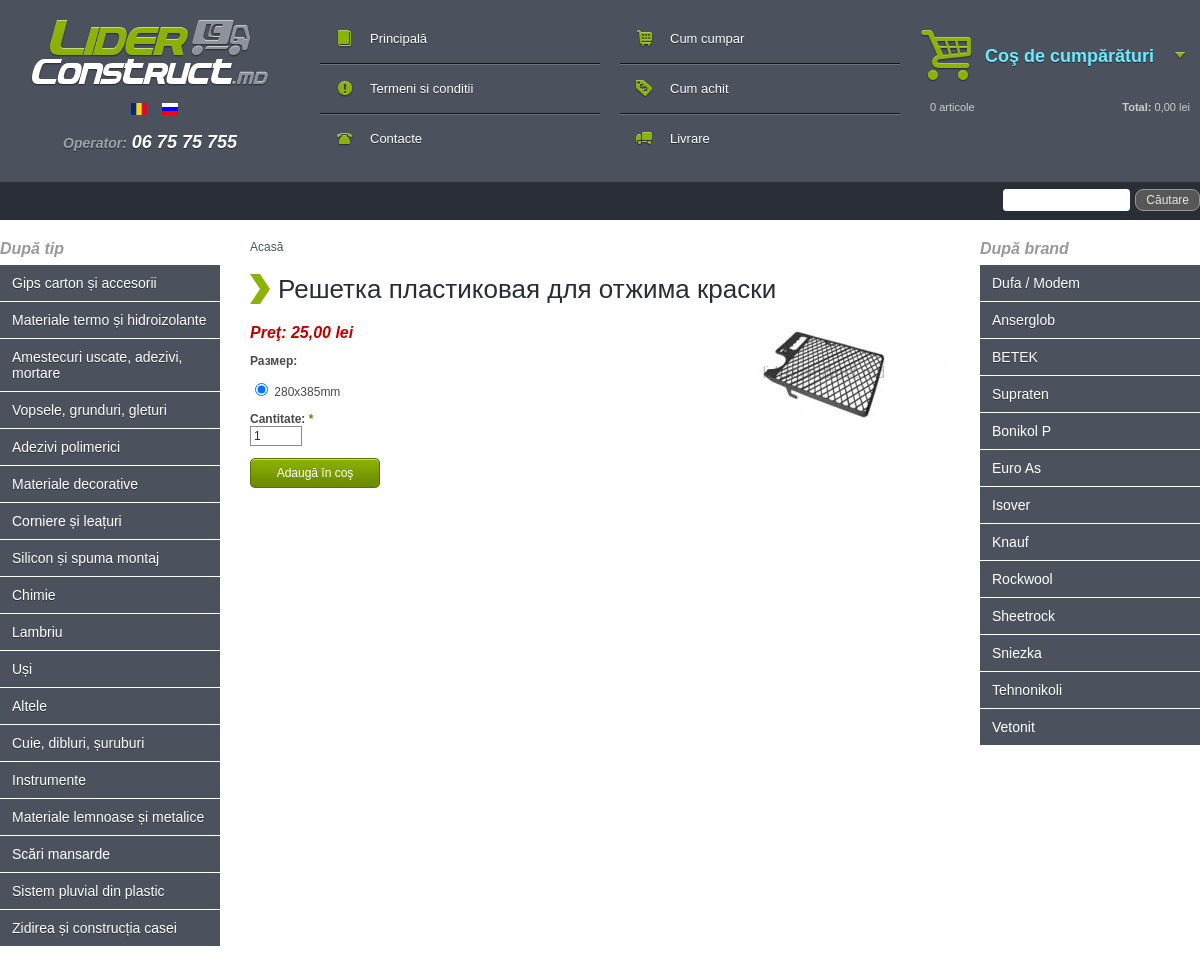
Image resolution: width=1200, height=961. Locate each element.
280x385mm (297, 392)
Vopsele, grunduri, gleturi (89, 410)
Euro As (1016, 468)
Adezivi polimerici (66, 447)
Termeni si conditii (421, 88)
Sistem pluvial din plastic (88, 891)
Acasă (266, 247)
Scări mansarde (61, 854)
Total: (1136, 107)
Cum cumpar (707, 38)
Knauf (1010, 542)
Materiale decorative (75, 484)
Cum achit (699, 88)
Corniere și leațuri (67, 521)
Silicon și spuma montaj (85, 558)
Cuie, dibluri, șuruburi (78, 743)
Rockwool (1022, 579)
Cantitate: (281, 419)
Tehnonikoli (1027, 690)
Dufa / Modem (1036, 283)
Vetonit (1013, 727)
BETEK (1015, 357)
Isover (1011, 505)
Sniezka (1017, 653)
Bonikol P (1021, 431)
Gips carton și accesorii (84, 283)
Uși (22, 669)
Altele (29, 706)
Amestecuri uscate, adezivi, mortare (97, 365)
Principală (398, 38)
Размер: (273, 361)
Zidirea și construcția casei (94, 928)
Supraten (1020, 394)
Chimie (34, 595)
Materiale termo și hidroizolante (109, 320)
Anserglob (1023, 320)
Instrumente (49, 780)
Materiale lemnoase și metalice (108, 817)
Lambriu (37, 632)
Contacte (396, 138)
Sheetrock (1023, 616)
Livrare (690, 138)
